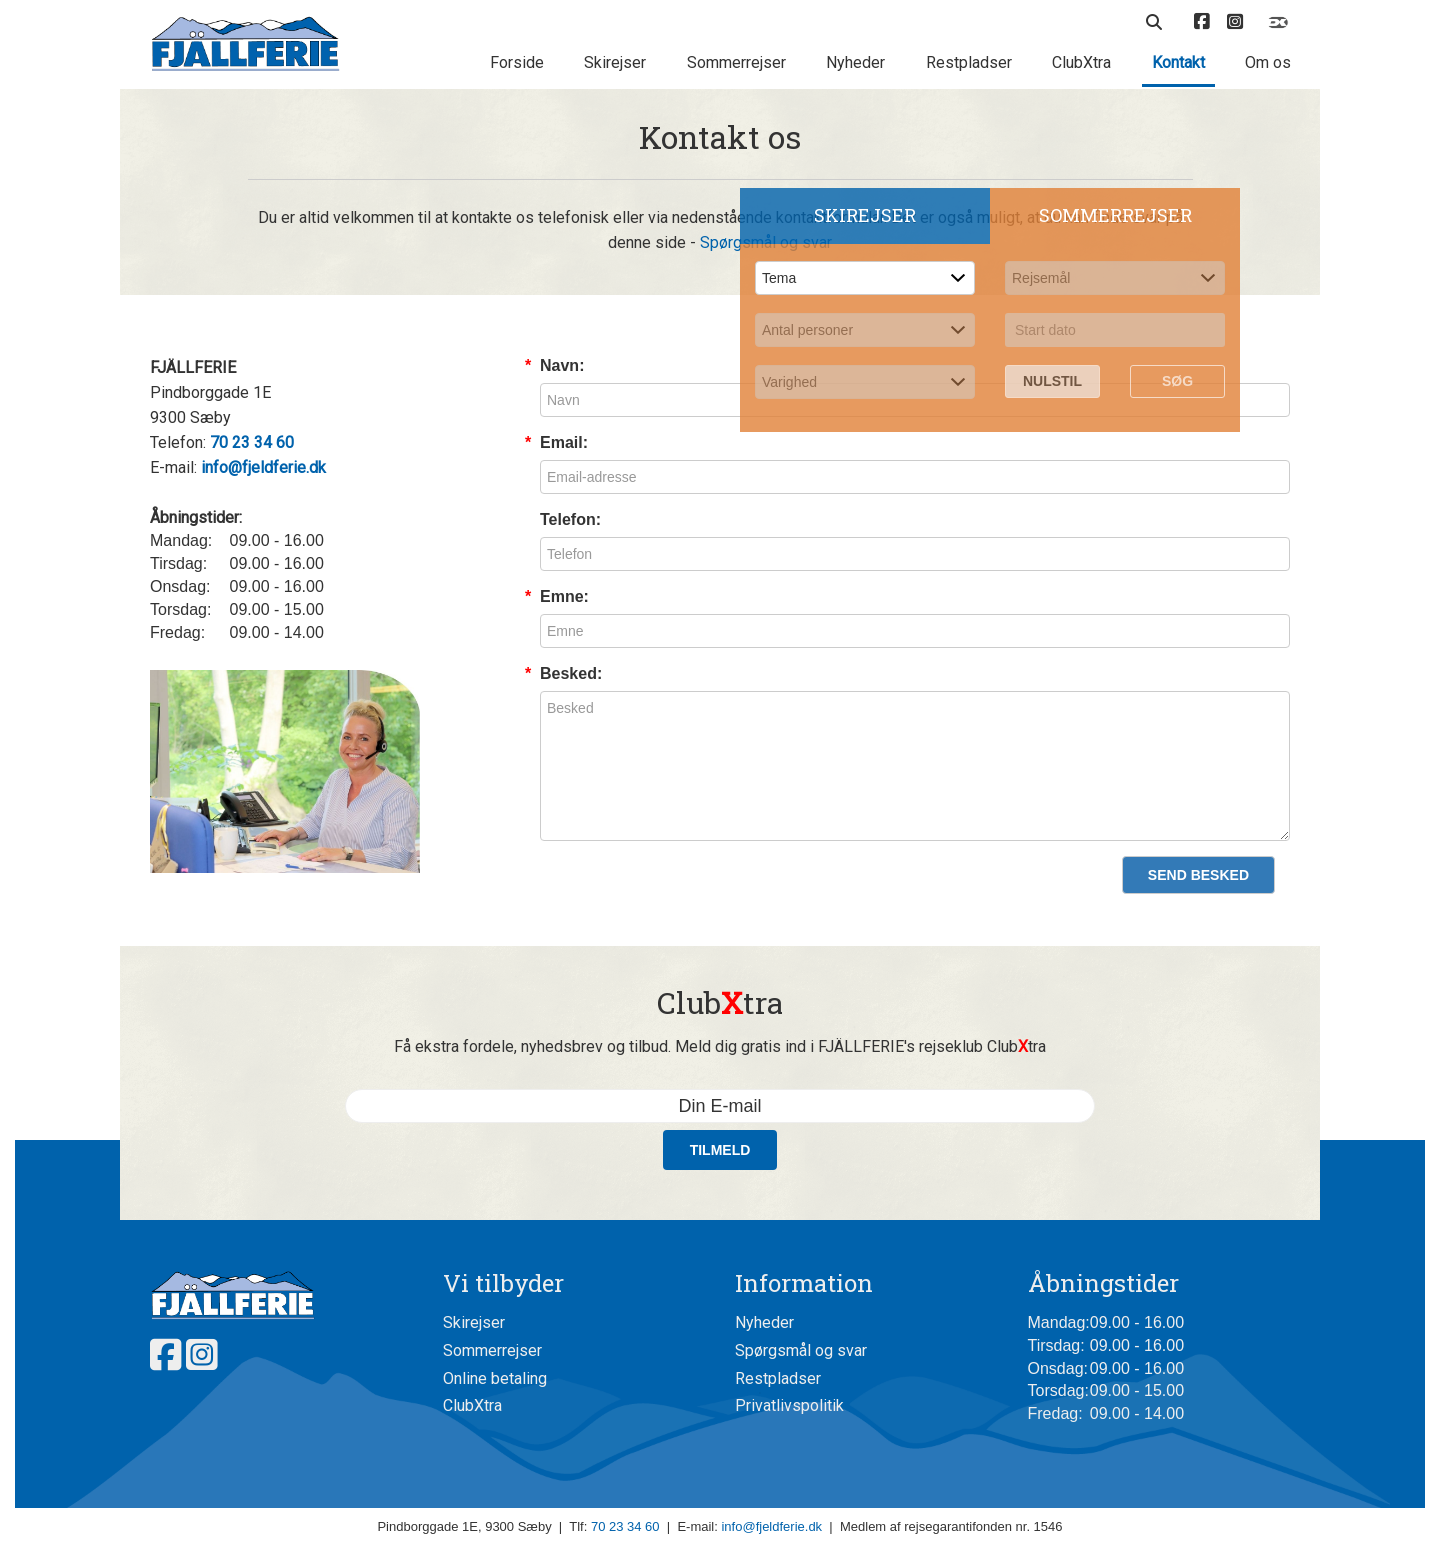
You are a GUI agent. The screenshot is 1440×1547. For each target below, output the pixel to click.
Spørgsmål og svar (801, 1350)
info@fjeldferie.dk (771, 1526)
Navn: (562, 365)
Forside (517, 62)
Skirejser (615, 62)
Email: (564, 442)
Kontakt (1178, 62)
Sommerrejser (736, 62)
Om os (1268, 62)
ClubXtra (1081, 62)
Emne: (564, 596)
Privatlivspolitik (789, 1405)
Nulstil (1052, 381)
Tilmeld (720, 1150)
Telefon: (570, 519)
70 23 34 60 (625, 1526)
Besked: (571, 673)
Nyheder (855, 62)
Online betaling (495, 1378)
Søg (1177, 381)
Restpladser (969, 62)
